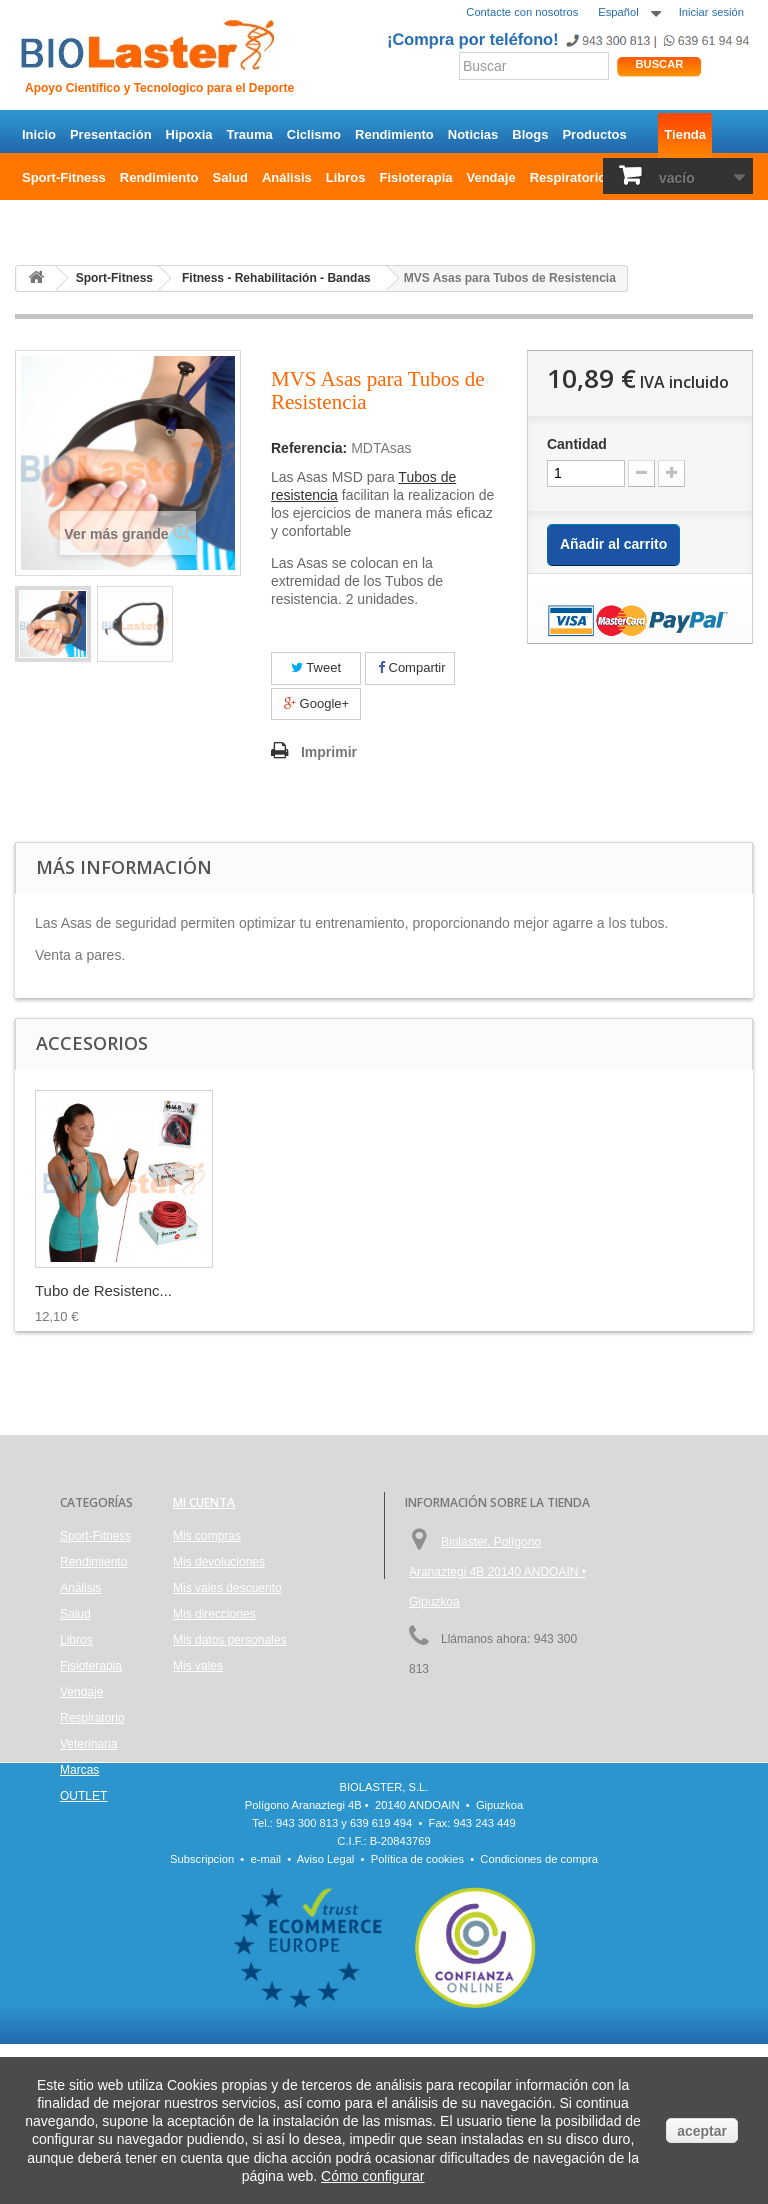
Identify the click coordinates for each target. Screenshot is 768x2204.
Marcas (79, 1770)
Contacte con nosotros (522, 12)
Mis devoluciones (219, 1562)
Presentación (111, 134)
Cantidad (577, 444)
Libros (346, 177)
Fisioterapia (416, 177)
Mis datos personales (229, 1640)
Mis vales (198, 1666)
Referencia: (309, 448)
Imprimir (329, 752)
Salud (230, 177)
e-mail (266, 2019)
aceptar (702, 2131)
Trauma (250, 134)
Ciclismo (314, 134)
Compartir (412, 667)
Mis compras (207, 1536)
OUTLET (48, 220)
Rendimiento (394, 134)
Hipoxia (189, 134)
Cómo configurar (373, 2176)
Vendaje (491, 177)
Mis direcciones (214, 1614)
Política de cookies (417, 2019)
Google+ (316, 703)
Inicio (39, 134)
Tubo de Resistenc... (301, 1290)
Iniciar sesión (711, 12)
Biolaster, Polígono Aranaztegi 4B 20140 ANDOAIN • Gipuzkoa (497, 1572)
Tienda (685, 134)
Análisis (287, 177)
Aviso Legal (326, 2019)
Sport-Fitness (64, 177)
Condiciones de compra (539, 2019)
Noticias (473, 134)
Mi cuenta (204, 1502)
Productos (594, 134)
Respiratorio (568, 177)
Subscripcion (202, 2019)
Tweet (316, 667)
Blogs (530, 134)
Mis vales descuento (227, 1588)
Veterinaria (88, 1744)
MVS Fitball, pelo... (98, 1290)
